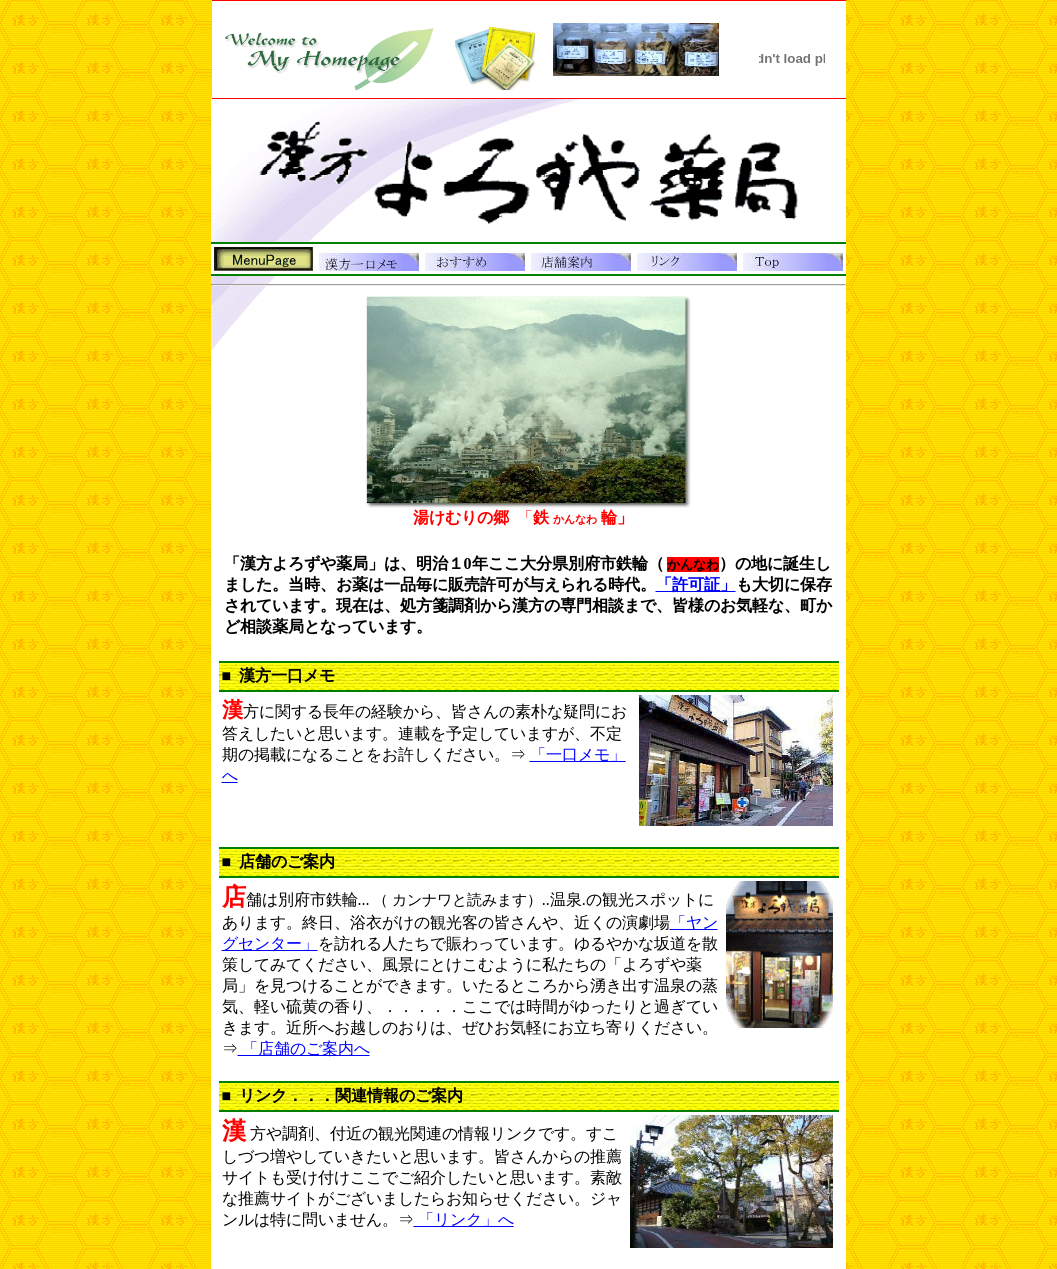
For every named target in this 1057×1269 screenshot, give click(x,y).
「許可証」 (696, 584)
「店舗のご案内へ (304, 1048)
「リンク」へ (464, 1219)
